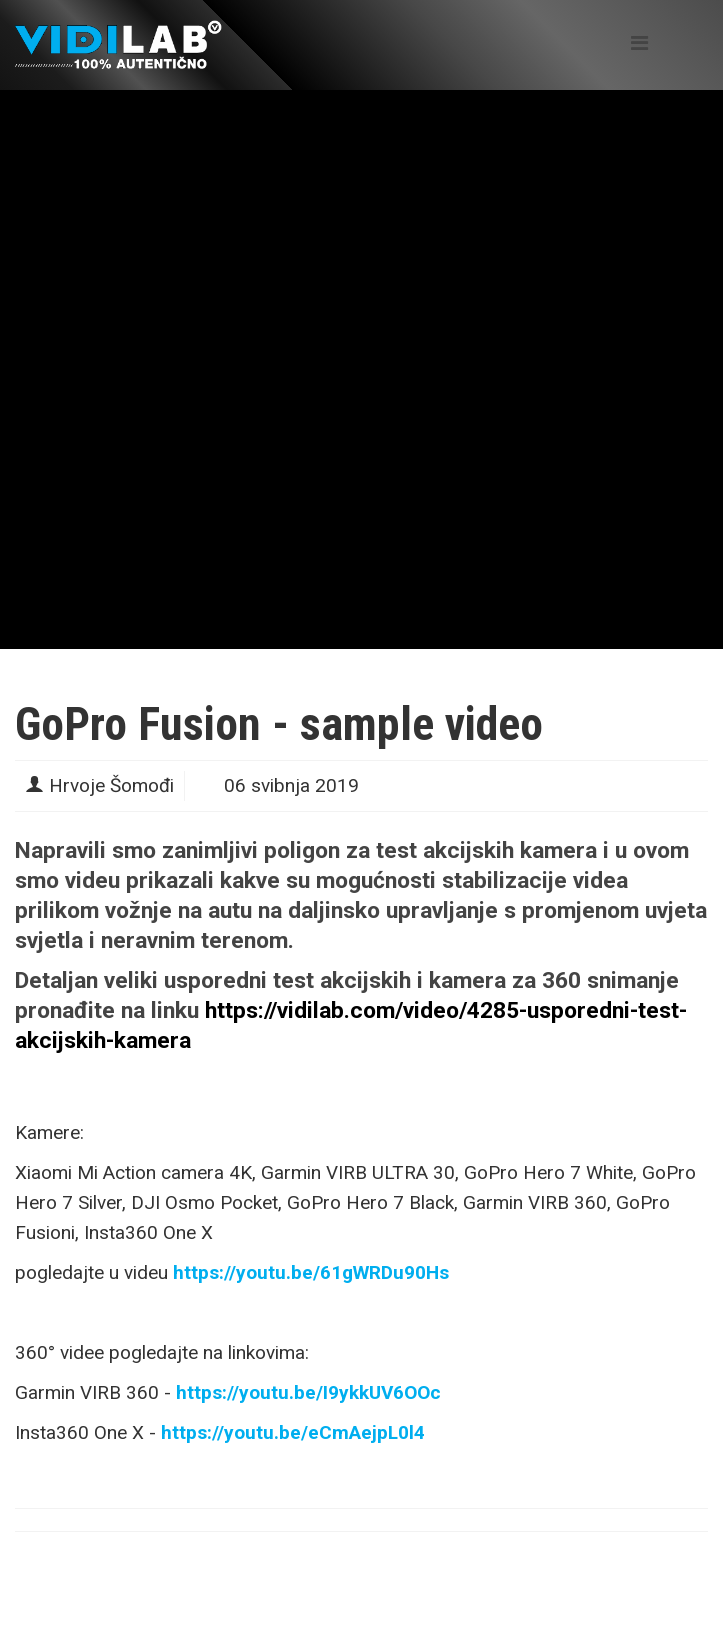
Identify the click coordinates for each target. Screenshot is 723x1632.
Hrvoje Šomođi (111, 785)
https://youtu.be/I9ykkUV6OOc (308, 1392)
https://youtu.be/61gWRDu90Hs (311, 1272)
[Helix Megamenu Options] (639, 43)
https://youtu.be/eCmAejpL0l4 (293, 1432)
